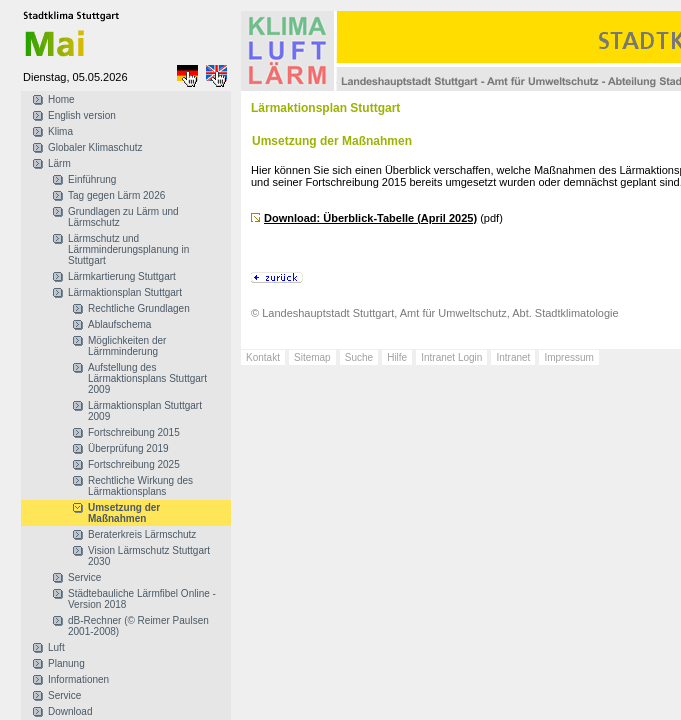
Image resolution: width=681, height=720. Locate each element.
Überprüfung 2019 (128, 448)
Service (84, 577)
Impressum (568, 357)
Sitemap (312, 357)
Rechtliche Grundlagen (139, 308)
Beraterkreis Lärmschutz (142, 534)
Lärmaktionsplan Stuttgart (125, 292)
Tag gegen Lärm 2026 (116, 195)
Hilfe (397, 357)
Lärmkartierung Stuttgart (122, 276)
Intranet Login (451, 357)
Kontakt (263, 357)
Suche (359, 357)
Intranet (513, 357)
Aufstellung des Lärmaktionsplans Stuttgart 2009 (147, 378)
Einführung (92, 179)
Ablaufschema (119, 324)
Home (61, 99)
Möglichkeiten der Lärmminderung (127, 346)
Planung (66, 663)
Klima (60, 131)
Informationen (78, 679)
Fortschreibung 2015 (134, 432)
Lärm (59, 163)
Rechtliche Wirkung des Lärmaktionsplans (140, 486)
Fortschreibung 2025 (134, 464)
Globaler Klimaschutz (95, 147)
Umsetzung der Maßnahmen (124, 513)
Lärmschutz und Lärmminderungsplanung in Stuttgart (128, 249)
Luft (56, 647)
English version (82, 115)
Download (70, 711)
